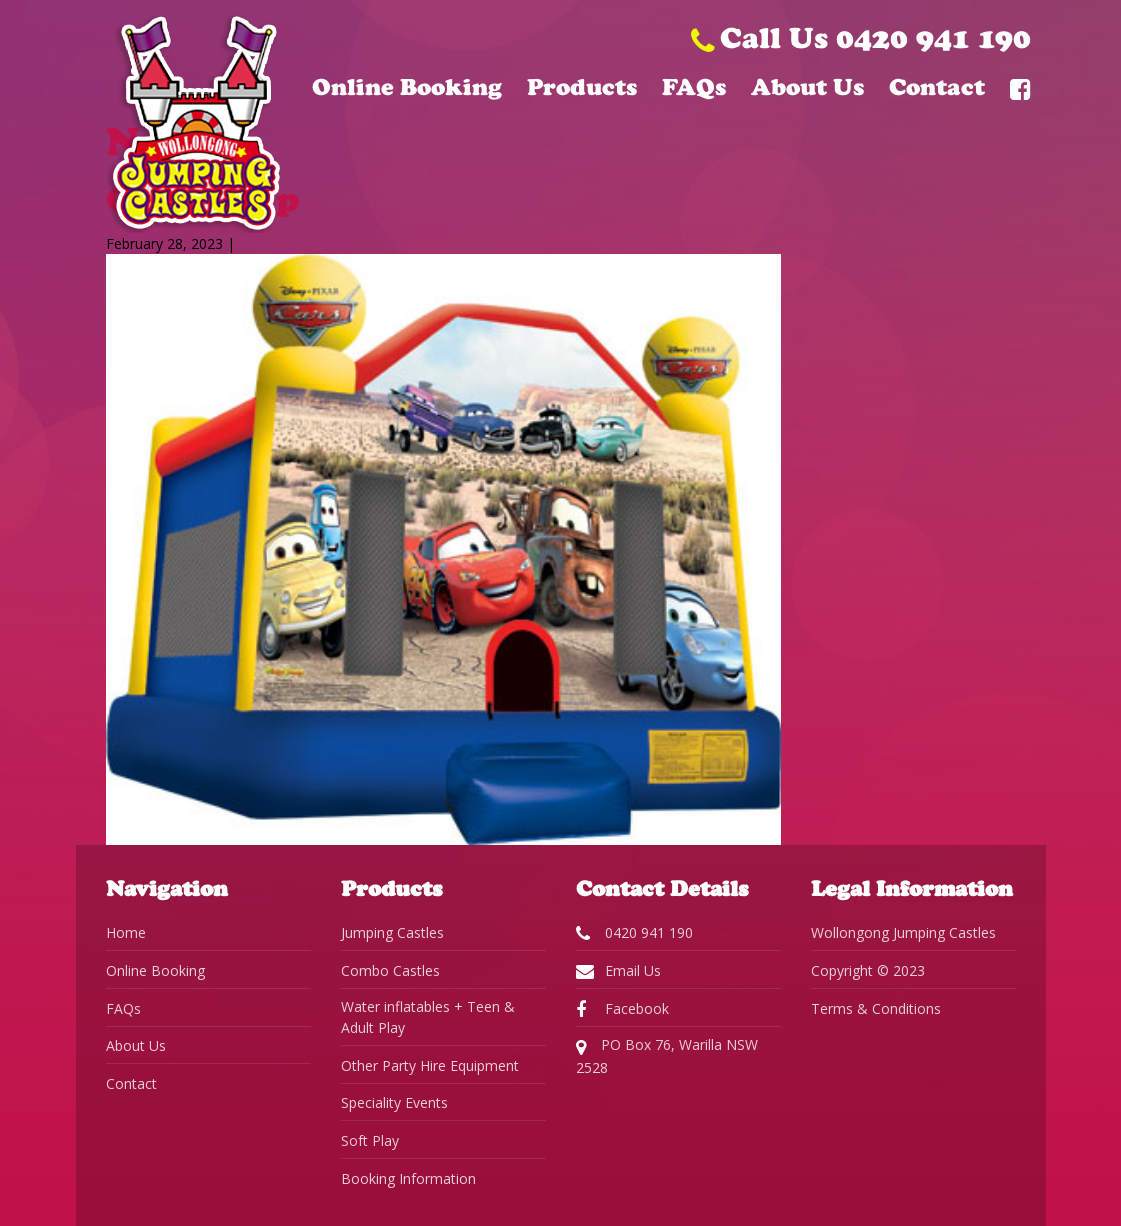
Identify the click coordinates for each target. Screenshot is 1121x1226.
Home (126, 932)
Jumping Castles (392, 932)
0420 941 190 (634, 933)
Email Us (618, 971)
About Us (807, 87)
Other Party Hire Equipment (430, 1065)
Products (582, 87)
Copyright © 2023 (868, 970)
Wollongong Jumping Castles (903, 932)
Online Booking (407, 87)
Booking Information (408, 1178)
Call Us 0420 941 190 (861, 37)
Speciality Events (394, 1102)
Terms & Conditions (876, 1008)
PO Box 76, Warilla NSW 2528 (667, 1056)
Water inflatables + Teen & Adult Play (428, 1017)
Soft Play (370, 1140)
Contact (937, 87)
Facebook (622, 1009)
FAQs (694, 87)
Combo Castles (390, 970)
